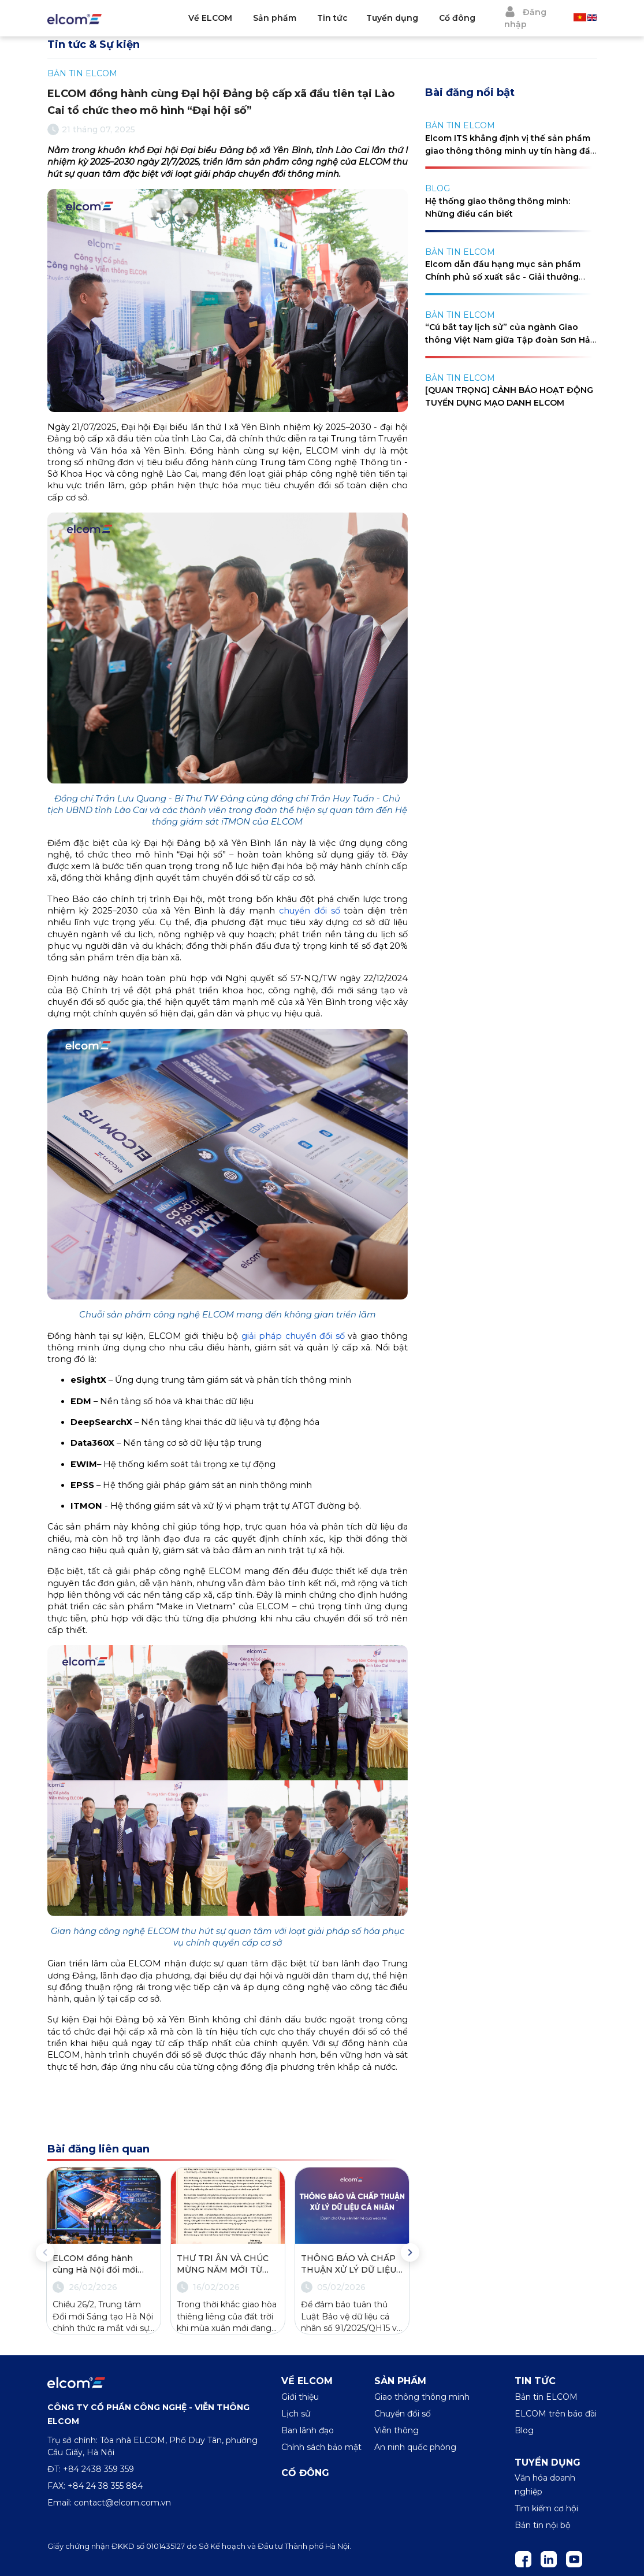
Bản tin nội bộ (543, 2525)
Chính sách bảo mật (321, 2447)
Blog (524, 2430)
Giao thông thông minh (422, 2397)
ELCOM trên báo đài (556, 2413)
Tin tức (332, 18)
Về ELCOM (210, 18)
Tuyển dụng (392, 18)
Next (410, 2252)
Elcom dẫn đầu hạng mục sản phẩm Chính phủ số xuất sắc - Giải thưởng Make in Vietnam (502, 277)
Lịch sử (295, 2413)
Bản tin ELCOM (546, 2397)
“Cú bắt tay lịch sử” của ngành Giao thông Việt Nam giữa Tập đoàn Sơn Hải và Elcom (509, 340)
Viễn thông (396, 2430)
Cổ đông (457, 18)
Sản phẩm (274, 18)
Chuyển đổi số (402, 2413)
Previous (45, 2252)
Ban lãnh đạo (307, 2430)
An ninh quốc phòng (415, 2447)
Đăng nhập (525, 17)
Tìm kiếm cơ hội (546, 2508)
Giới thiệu (300, 2397)
